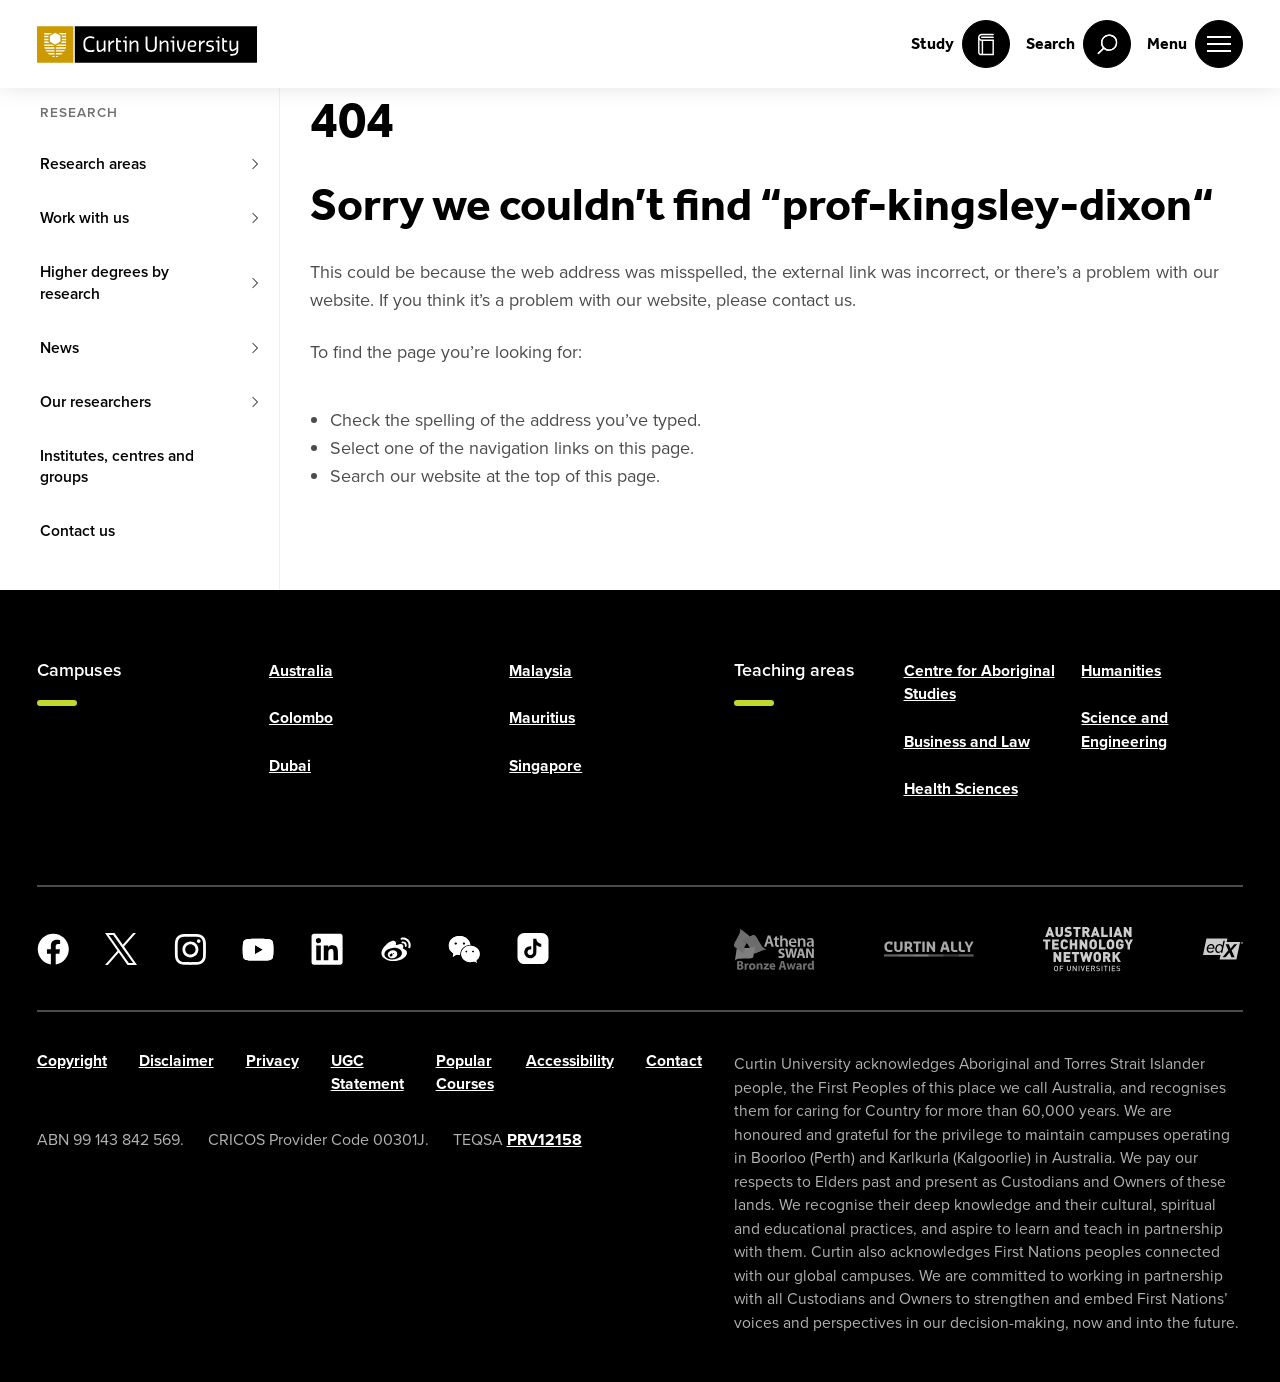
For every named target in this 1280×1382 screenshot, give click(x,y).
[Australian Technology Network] (1088, 949)
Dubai (290, 765)
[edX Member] (1223, 949)
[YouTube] (258, 949)
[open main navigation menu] (1195, 44)
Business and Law (967, 741)
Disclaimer (176, 1060)
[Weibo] (396, 949)
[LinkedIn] (327, 949)
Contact (674, 1060)
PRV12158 (544, 1139)
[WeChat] (464, 949)
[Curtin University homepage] (147, 44)
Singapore (545, 765)
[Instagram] (190, 949)
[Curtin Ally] (929, 949)
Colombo (301, 717)
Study (960, 44)
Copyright (72, 1060)
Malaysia (540, 670)
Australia (301, 670)
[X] (121, 949)
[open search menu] (1078, 44)
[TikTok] (533, 949)
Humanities (1121, 670)
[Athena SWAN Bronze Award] (774, 949)
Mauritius (542, 717)
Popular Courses (465, 1072)
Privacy (272, 1060)
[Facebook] (53, 949)
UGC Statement (367, 1072)
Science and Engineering (1124, 729)
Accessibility (570, 1060)
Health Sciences (961, 788)
